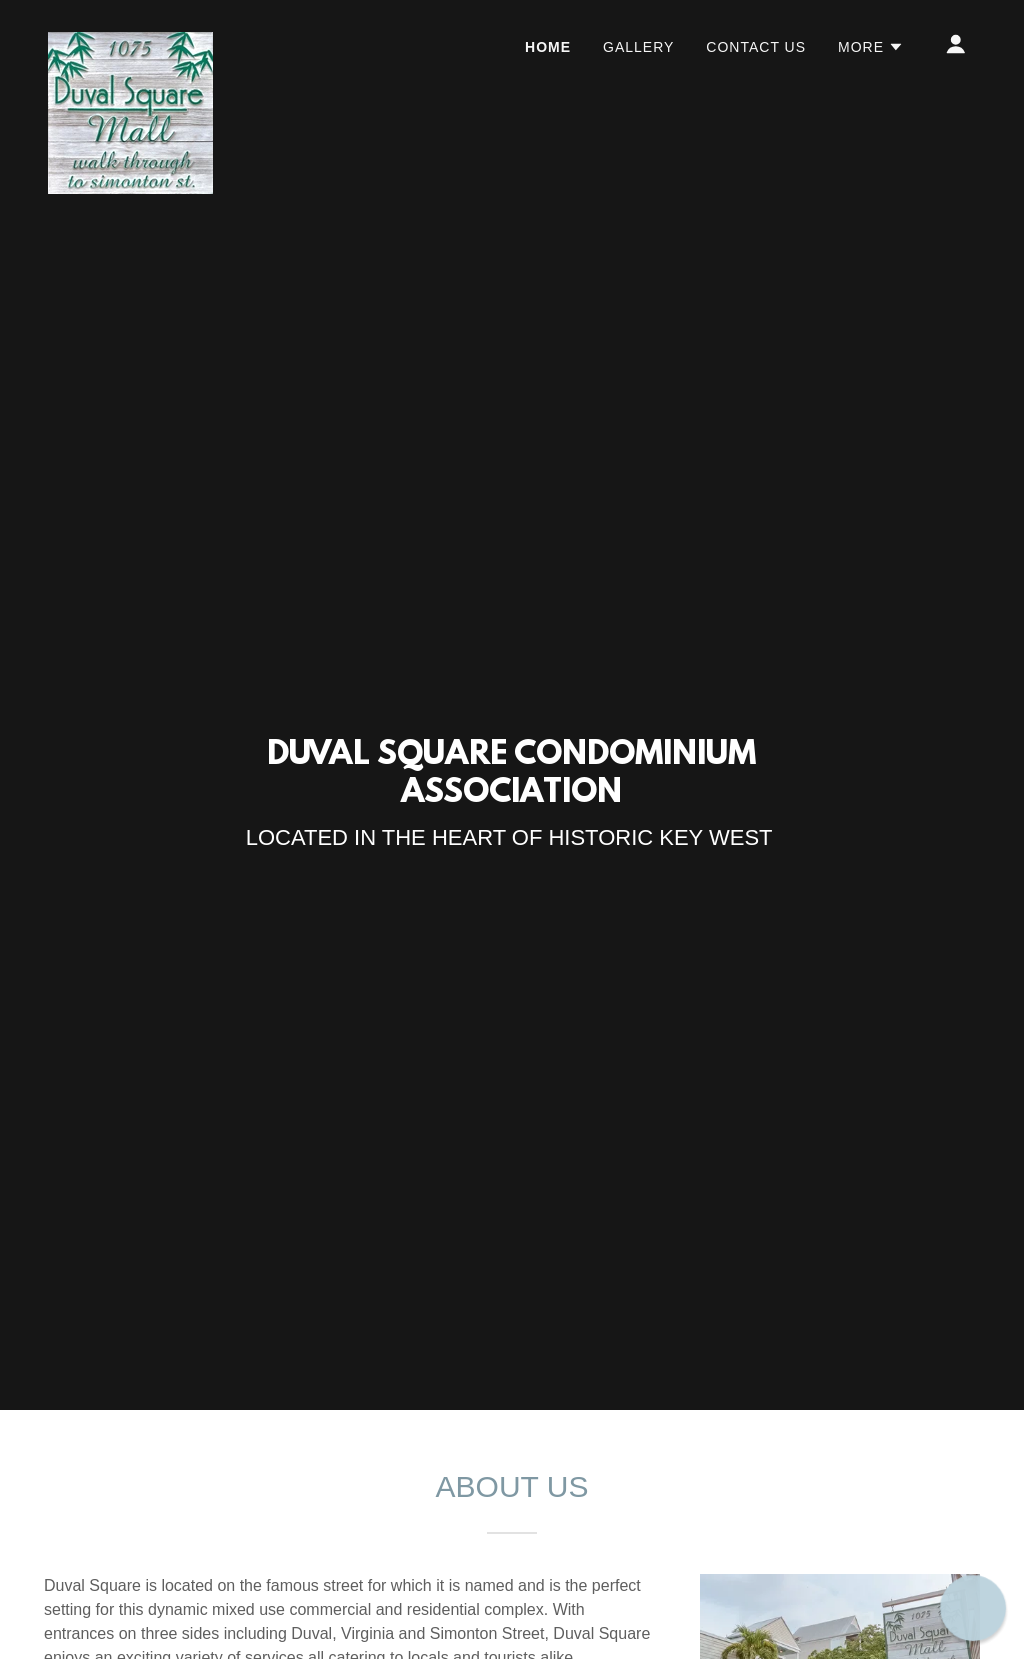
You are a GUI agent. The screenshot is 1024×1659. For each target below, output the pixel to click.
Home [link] (548, 47)
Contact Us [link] (756, 47)
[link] (130, 40)
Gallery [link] (638, 47)
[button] (871, 47)
